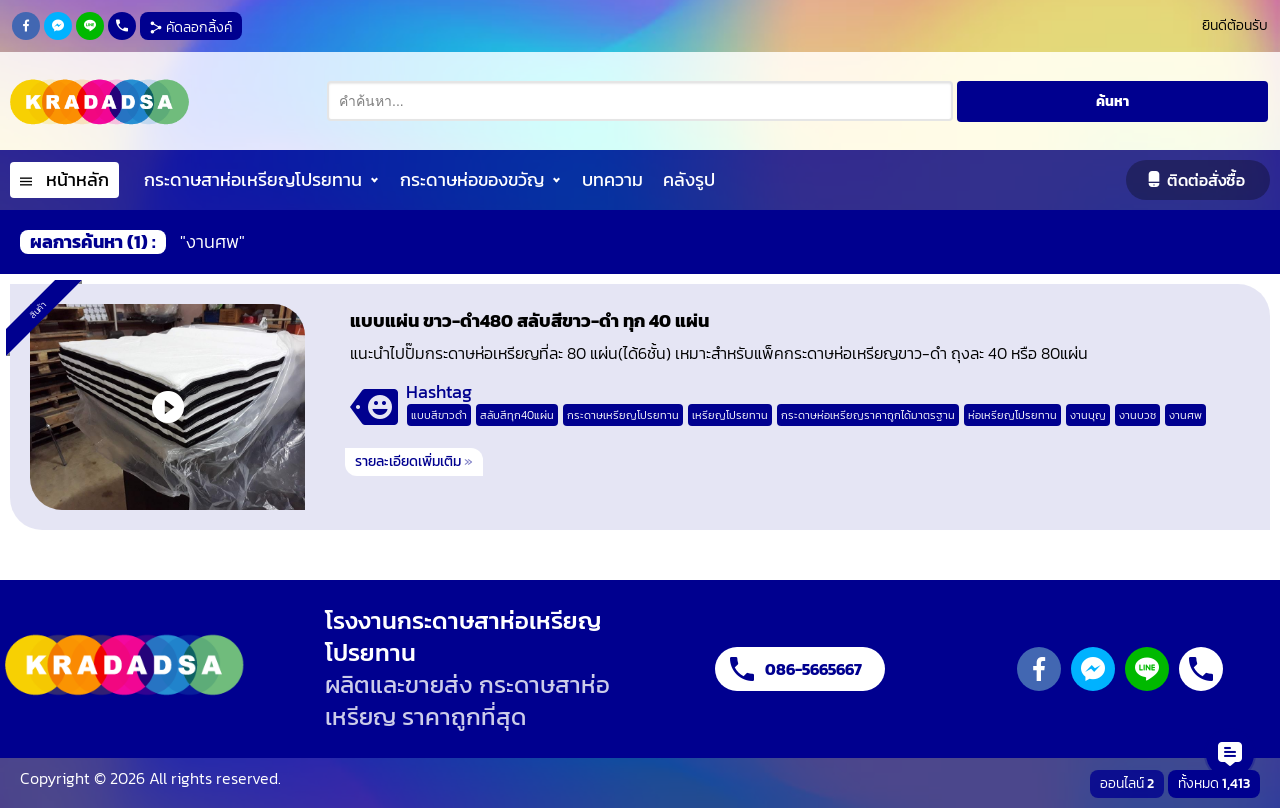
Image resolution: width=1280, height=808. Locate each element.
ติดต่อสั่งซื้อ (1206, 180)
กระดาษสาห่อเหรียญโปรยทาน (253, 179)
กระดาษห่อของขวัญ (472, 179)
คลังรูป (689, 179)
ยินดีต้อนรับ (1235, 25)
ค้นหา (1112, 101)
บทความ (612, 179)
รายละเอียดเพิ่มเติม (414, 461)
